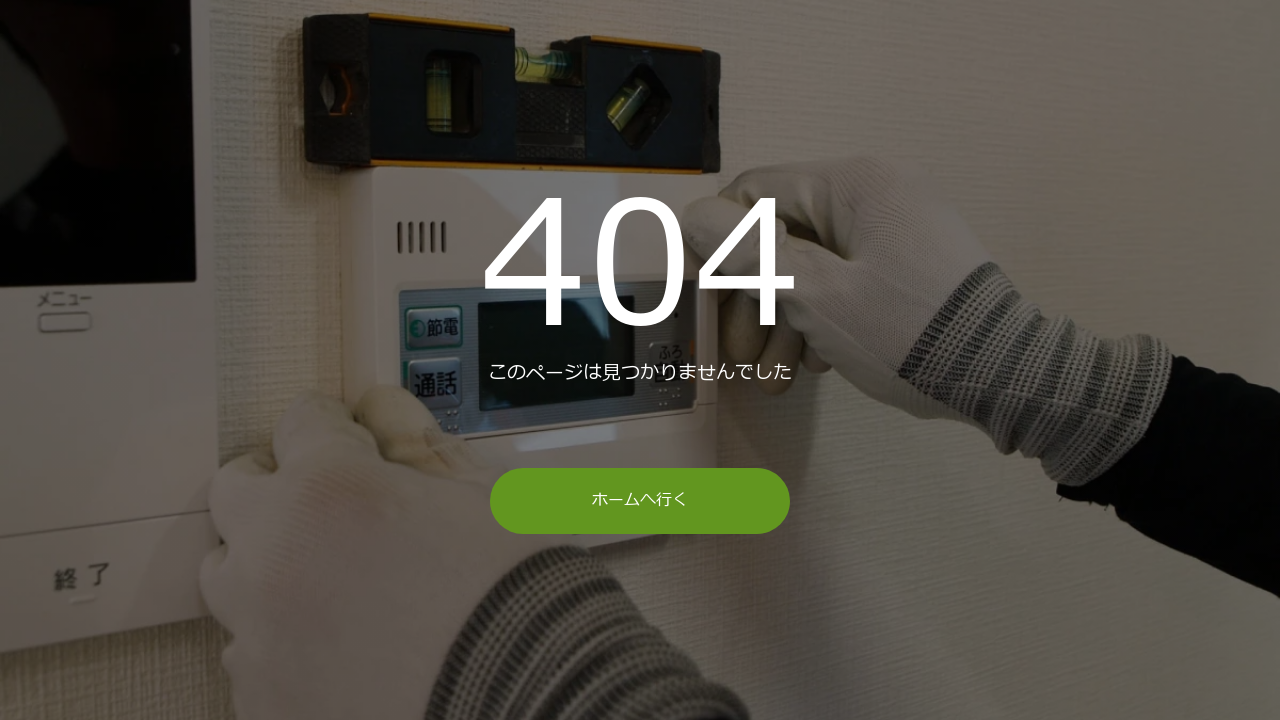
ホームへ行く (640, 500)
